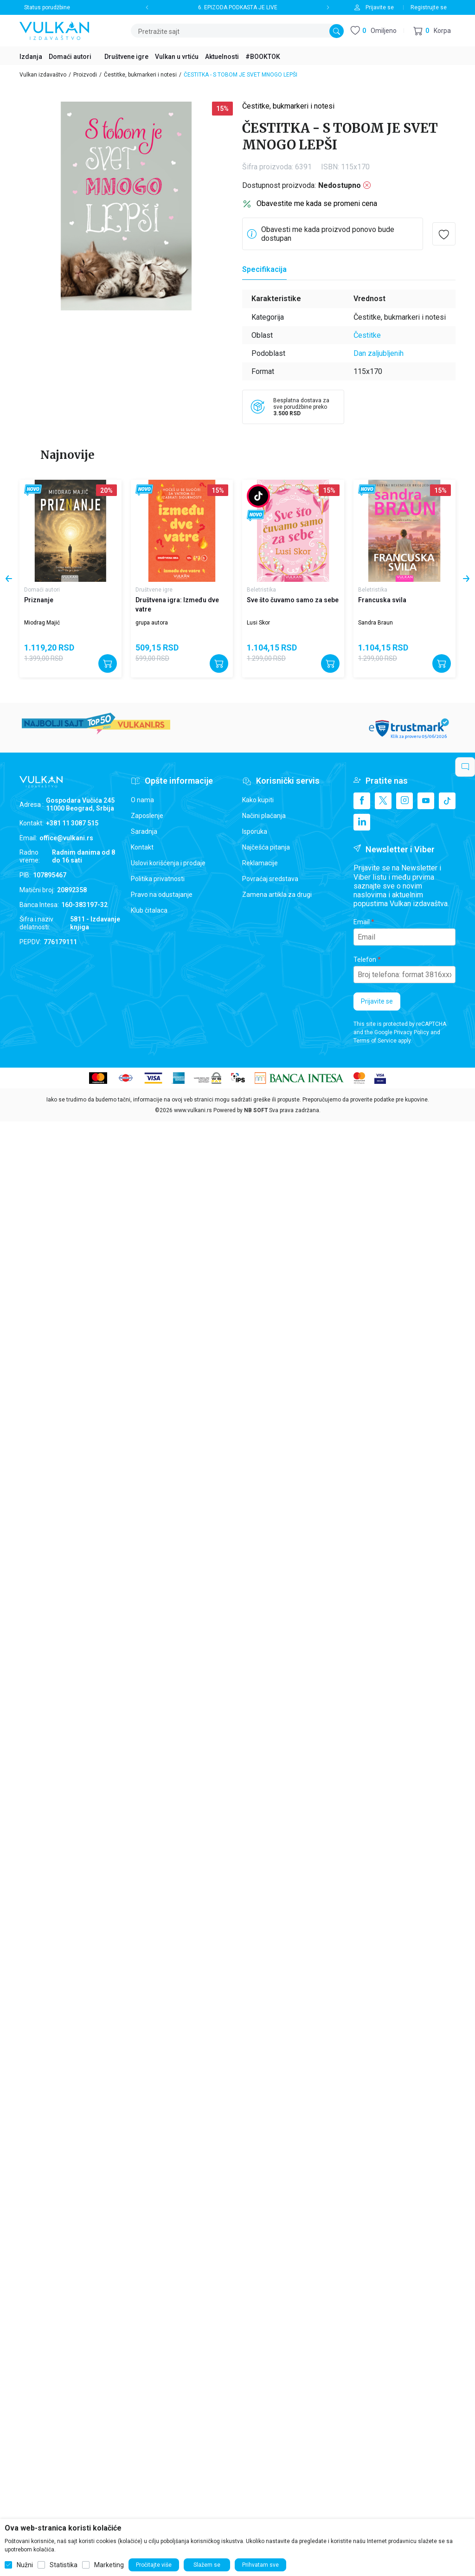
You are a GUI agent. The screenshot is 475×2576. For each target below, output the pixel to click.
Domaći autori (42, 589)
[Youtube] (425, 800)
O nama (142, 800)
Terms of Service (375, 1040)
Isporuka (254, 831)
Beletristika (261, 589)
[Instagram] (404, 800)
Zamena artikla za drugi (277, 894)
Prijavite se (377, 1001)
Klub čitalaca (149, 910)
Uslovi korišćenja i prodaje (168, 863)
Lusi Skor (258, 622)
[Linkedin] (361, 822)
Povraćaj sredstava (270, 878)
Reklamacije (260, 863)
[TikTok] (447, 800)
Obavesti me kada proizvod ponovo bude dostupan (327, 234)
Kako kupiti (258, 800)
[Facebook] (361, 800)
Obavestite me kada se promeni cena (317, 203)
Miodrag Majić (42, 622)
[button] (432, 31)
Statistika (63, 2565)
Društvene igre (154, 589)
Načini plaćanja (264, 815)
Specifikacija (264, 269)
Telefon (364, 959)
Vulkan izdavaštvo (42, 74)
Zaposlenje (147, 815)
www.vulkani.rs (193, 1110)
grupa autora (151, 622)
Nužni (25, 2565)
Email (361, 922)
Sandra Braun (375, 622)
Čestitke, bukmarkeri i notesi (140, 74)
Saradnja (144, 831)
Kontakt (142, 847)
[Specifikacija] (264, 269)
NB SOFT (256, 1110)
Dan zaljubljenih (378, 353)
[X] (383, 800)
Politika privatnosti (158, 878)
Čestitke (367, 335)
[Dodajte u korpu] (107, 663)
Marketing (109, 2565)
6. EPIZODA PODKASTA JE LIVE (237, 7)
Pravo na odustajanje (162, 894)
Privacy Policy (411, 1032)
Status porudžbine (47, 7)
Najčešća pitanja (266, 847)
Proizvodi (85, 74)
